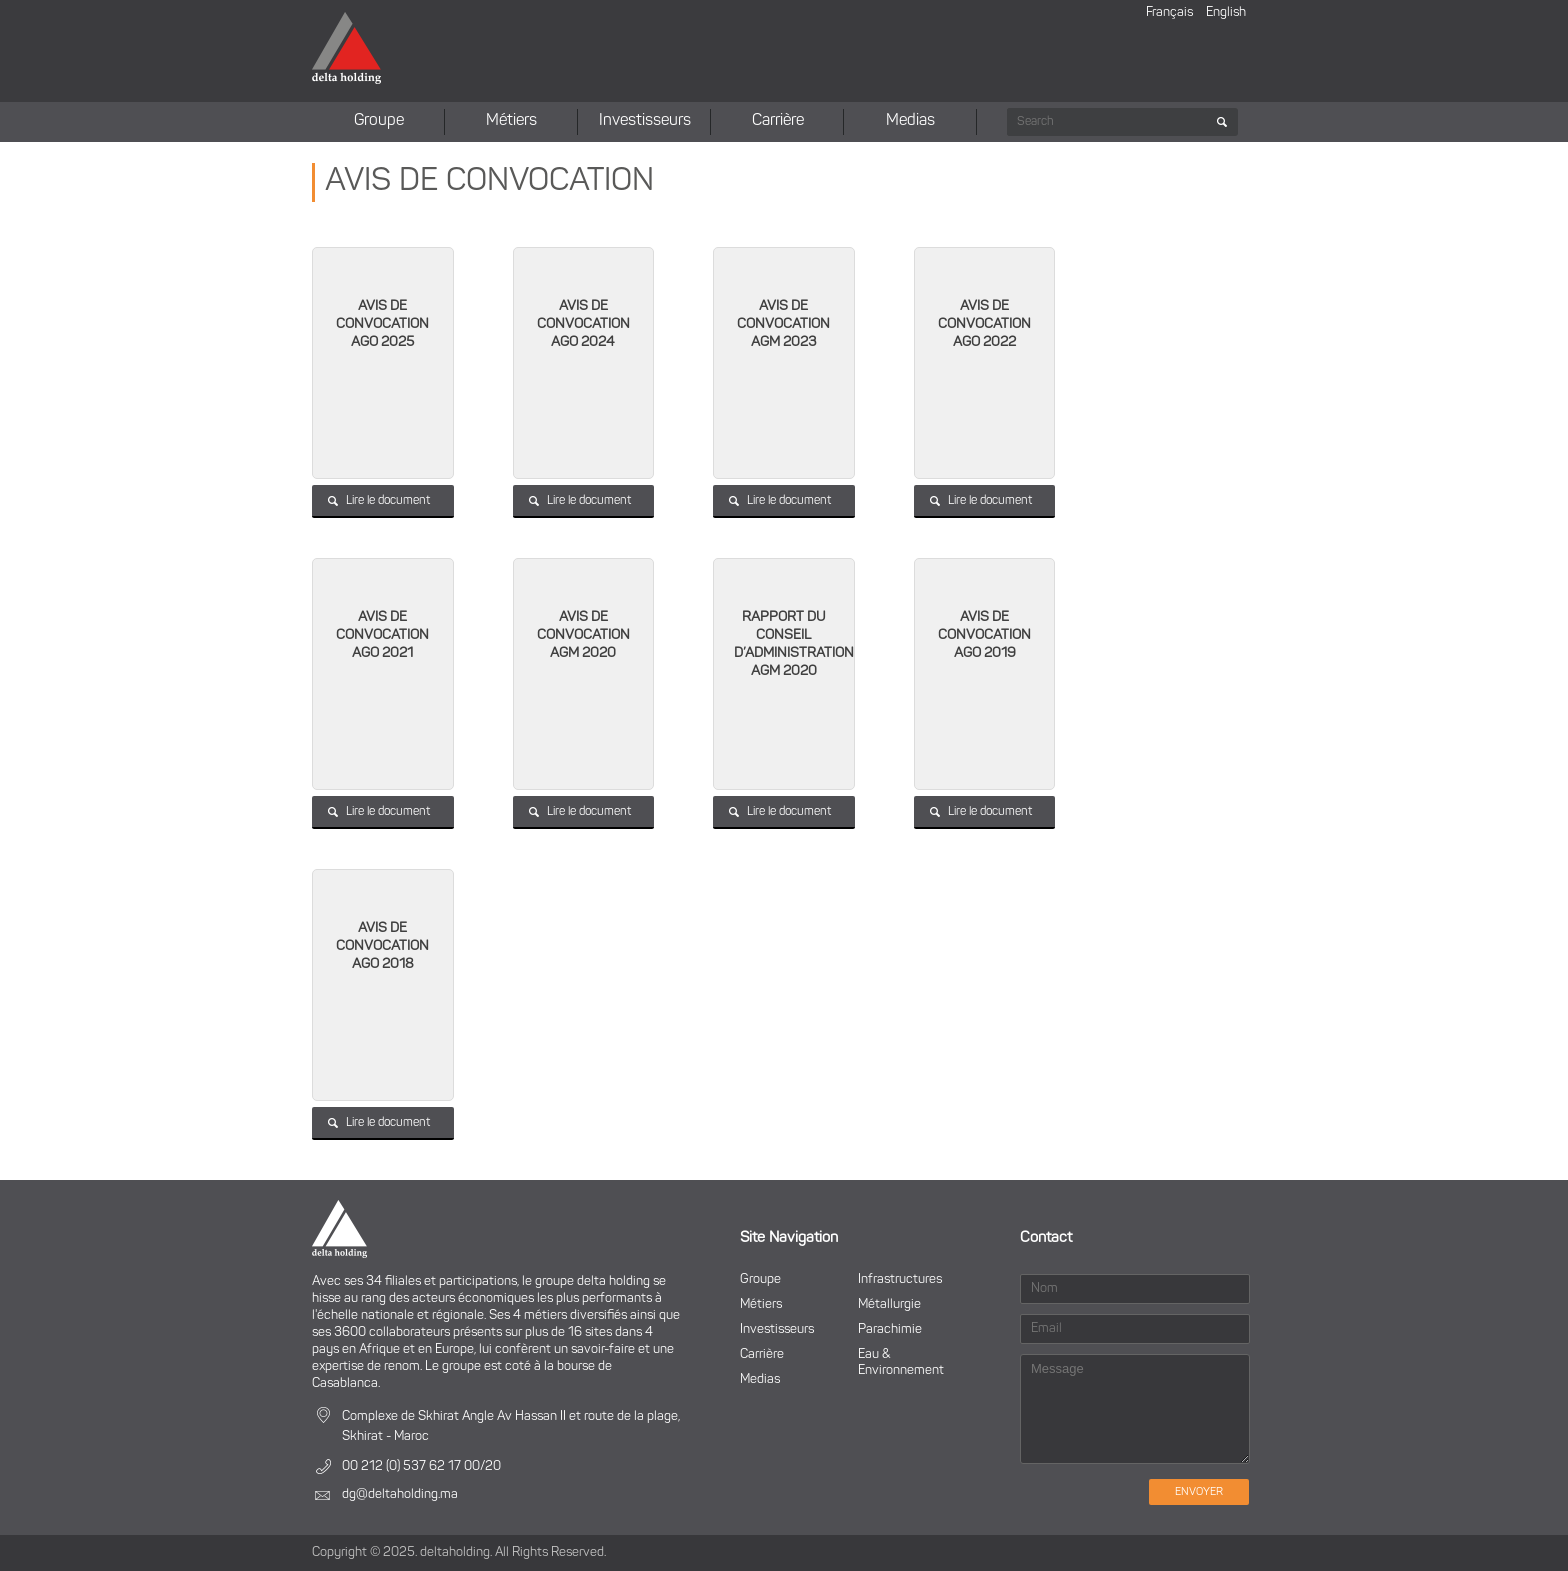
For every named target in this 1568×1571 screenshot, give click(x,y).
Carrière (778, 121)
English (1226, 12)
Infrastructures (900, 1279)
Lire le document (388, 501)
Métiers (511, 121)
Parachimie (890, 1329)
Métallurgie (889, 1304)
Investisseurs (645, 121)
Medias (910, 121)
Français (1169, 12)
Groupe (379, 121)
